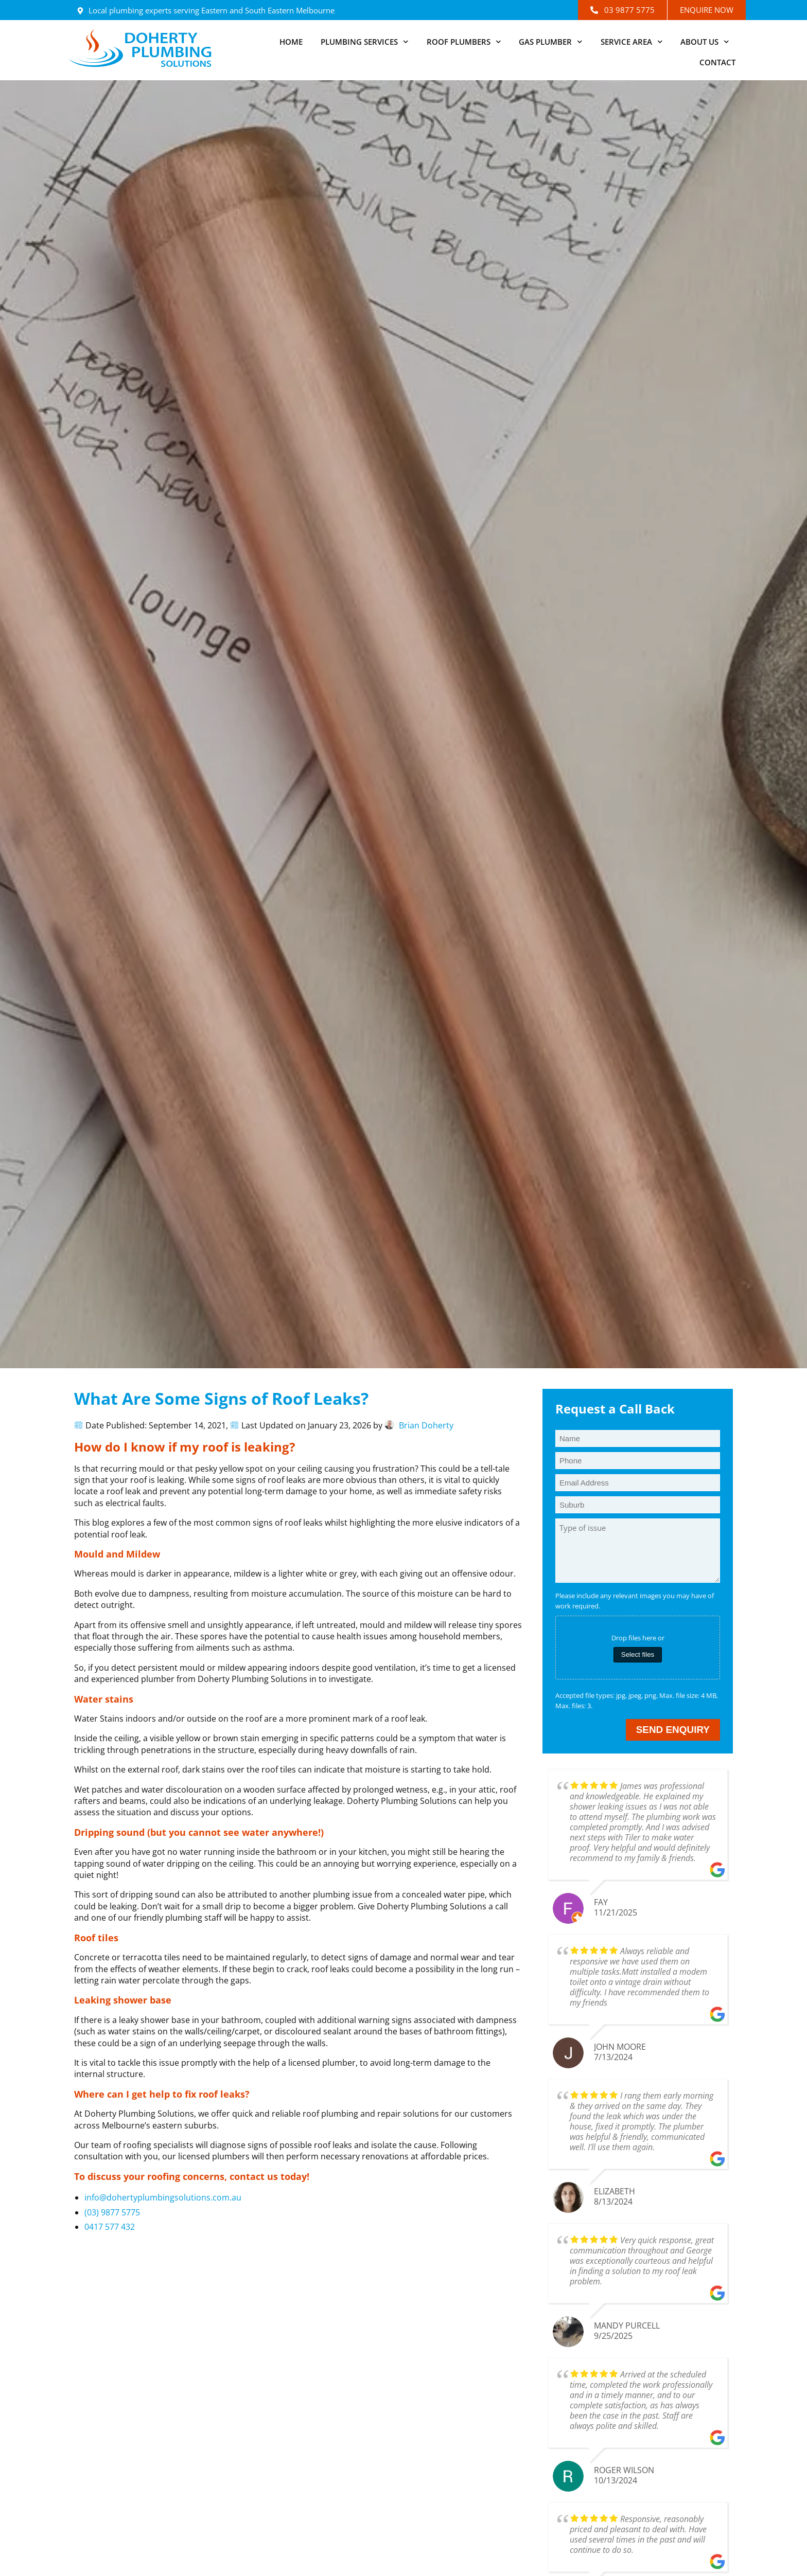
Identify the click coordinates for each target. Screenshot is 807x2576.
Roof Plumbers (464, 42)
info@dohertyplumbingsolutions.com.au (162, 2197)
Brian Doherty (426, 1425)
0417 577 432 (109, 2226)
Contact (717, 62)
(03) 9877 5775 (112, 2212)
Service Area (632, 42)
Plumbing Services (365, 42)
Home (291, 42)
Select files (637, 1654)
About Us (704, 42)
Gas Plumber (551, 42)
